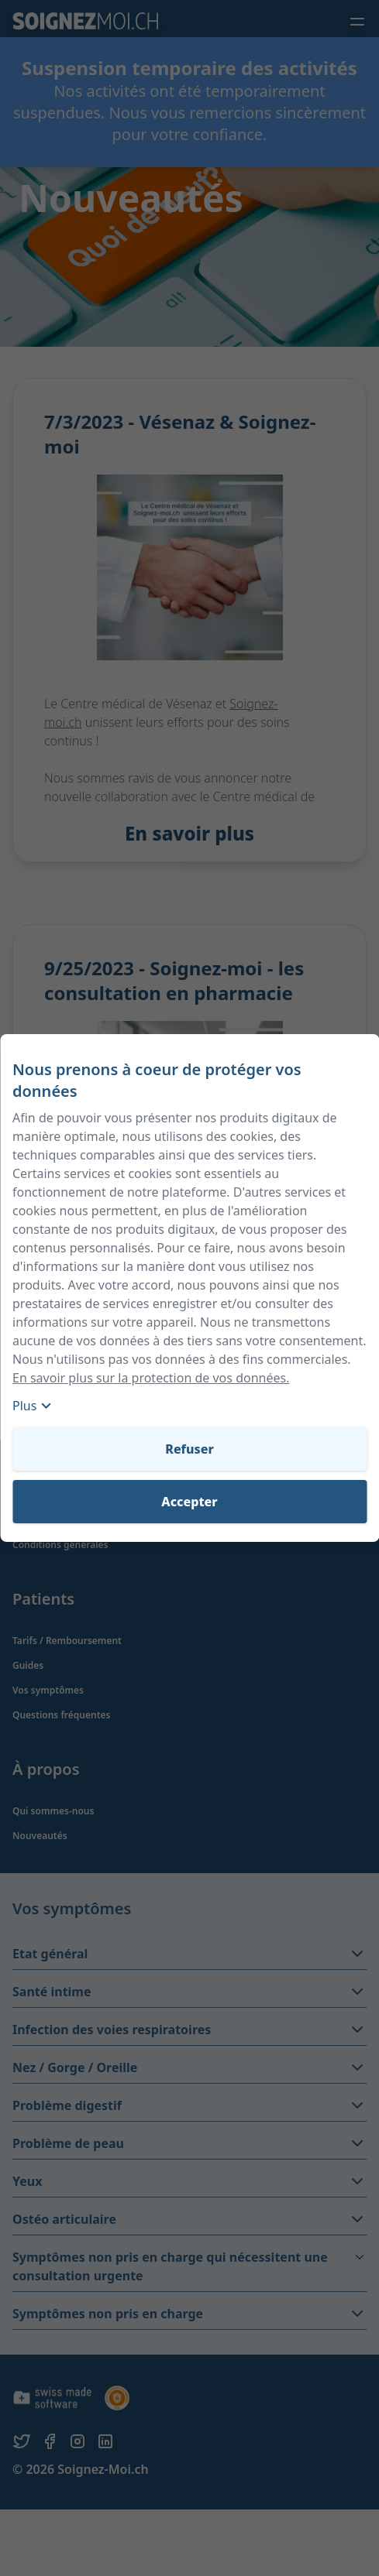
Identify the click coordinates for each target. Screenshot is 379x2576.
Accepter (189, 1501)
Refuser (189, 1449)
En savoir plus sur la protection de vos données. (150, 1377)
